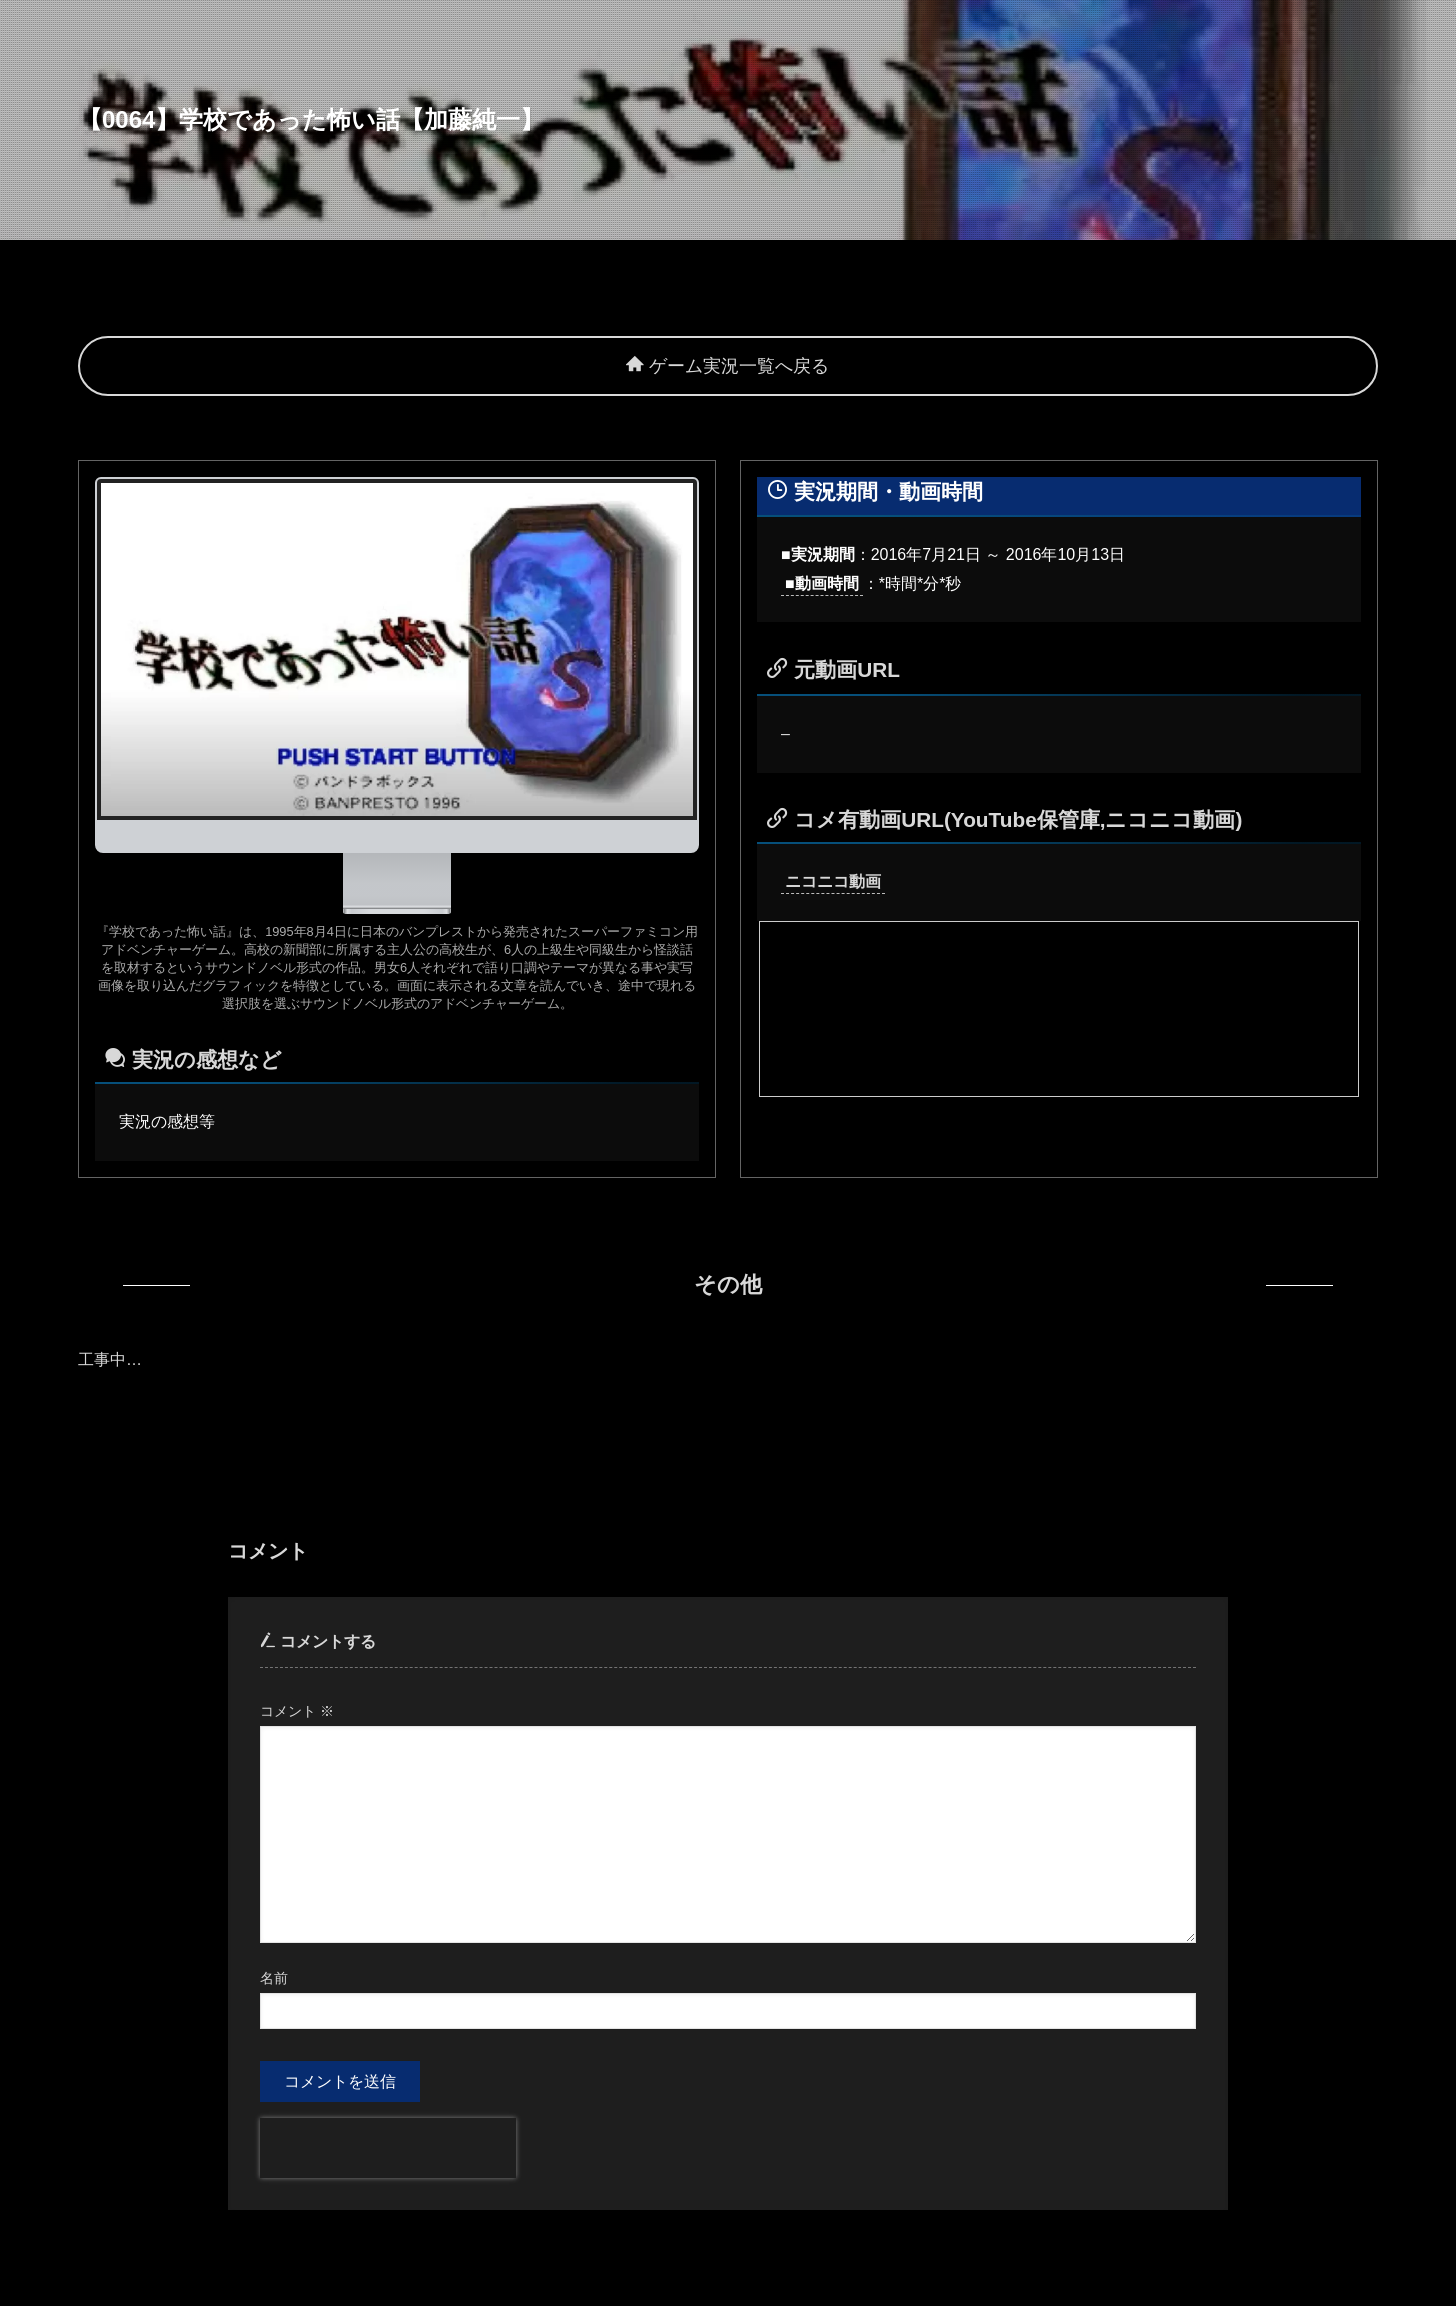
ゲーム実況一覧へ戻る (727, 366)
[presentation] (388, 2148)
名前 (274, 1978)
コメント (297, 1711)
